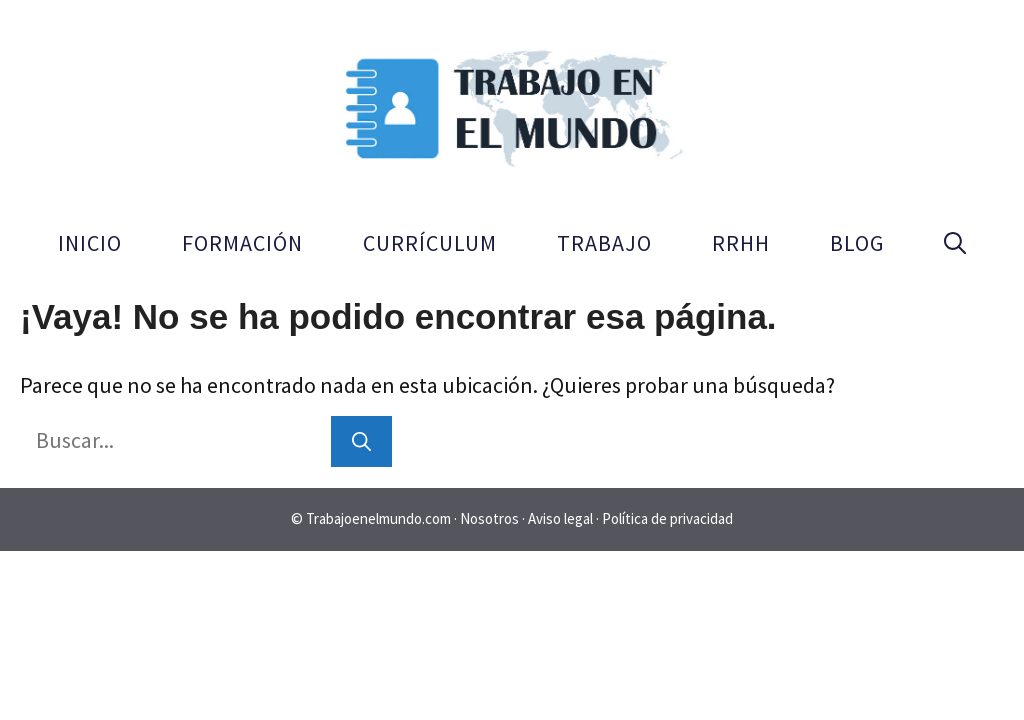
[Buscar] (361, 441)
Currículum (430, 243)
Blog (857, 243)
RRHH (741, 243)
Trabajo (604, 243)
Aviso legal (562, 518)
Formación (242, 243)
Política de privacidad (667, 518)
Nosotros (491, 518)
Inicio (90, 243)
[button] (955, 243)
